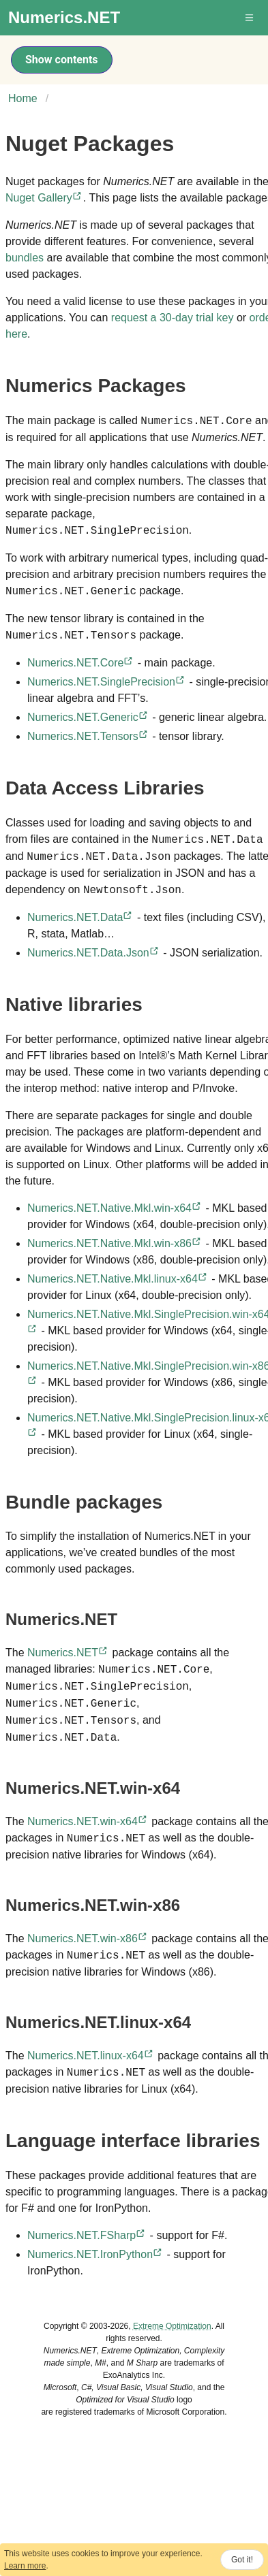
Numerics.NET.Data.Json (93, 953)
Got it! (242, 2559)
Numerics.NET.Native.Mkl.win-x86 (115, 1243)
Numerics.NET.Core (80, 663)
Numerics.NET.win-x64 (88, 1821)
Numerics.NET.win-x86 (88, 1938)
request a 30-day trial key (172, 317)
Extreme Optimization (172, 2326)
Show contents (61, 59)
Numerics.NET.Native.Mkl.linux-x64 (118, 1279)
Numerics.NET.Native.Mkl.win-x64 (115, 1208)
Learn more (25, 2566)
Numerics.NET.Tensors (88, 736)
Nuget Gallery (44, 198)
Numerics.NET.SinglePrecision (106, 682)
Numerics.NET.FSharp (87, 2235)
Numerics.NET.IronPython (95, 2254)
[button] (250, 17)
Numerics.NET (68, 1652)
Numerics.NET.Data (80, 917)
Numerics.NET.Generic (88, 717)
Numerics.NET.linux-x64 (91, 2055)
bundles (24, 257)
